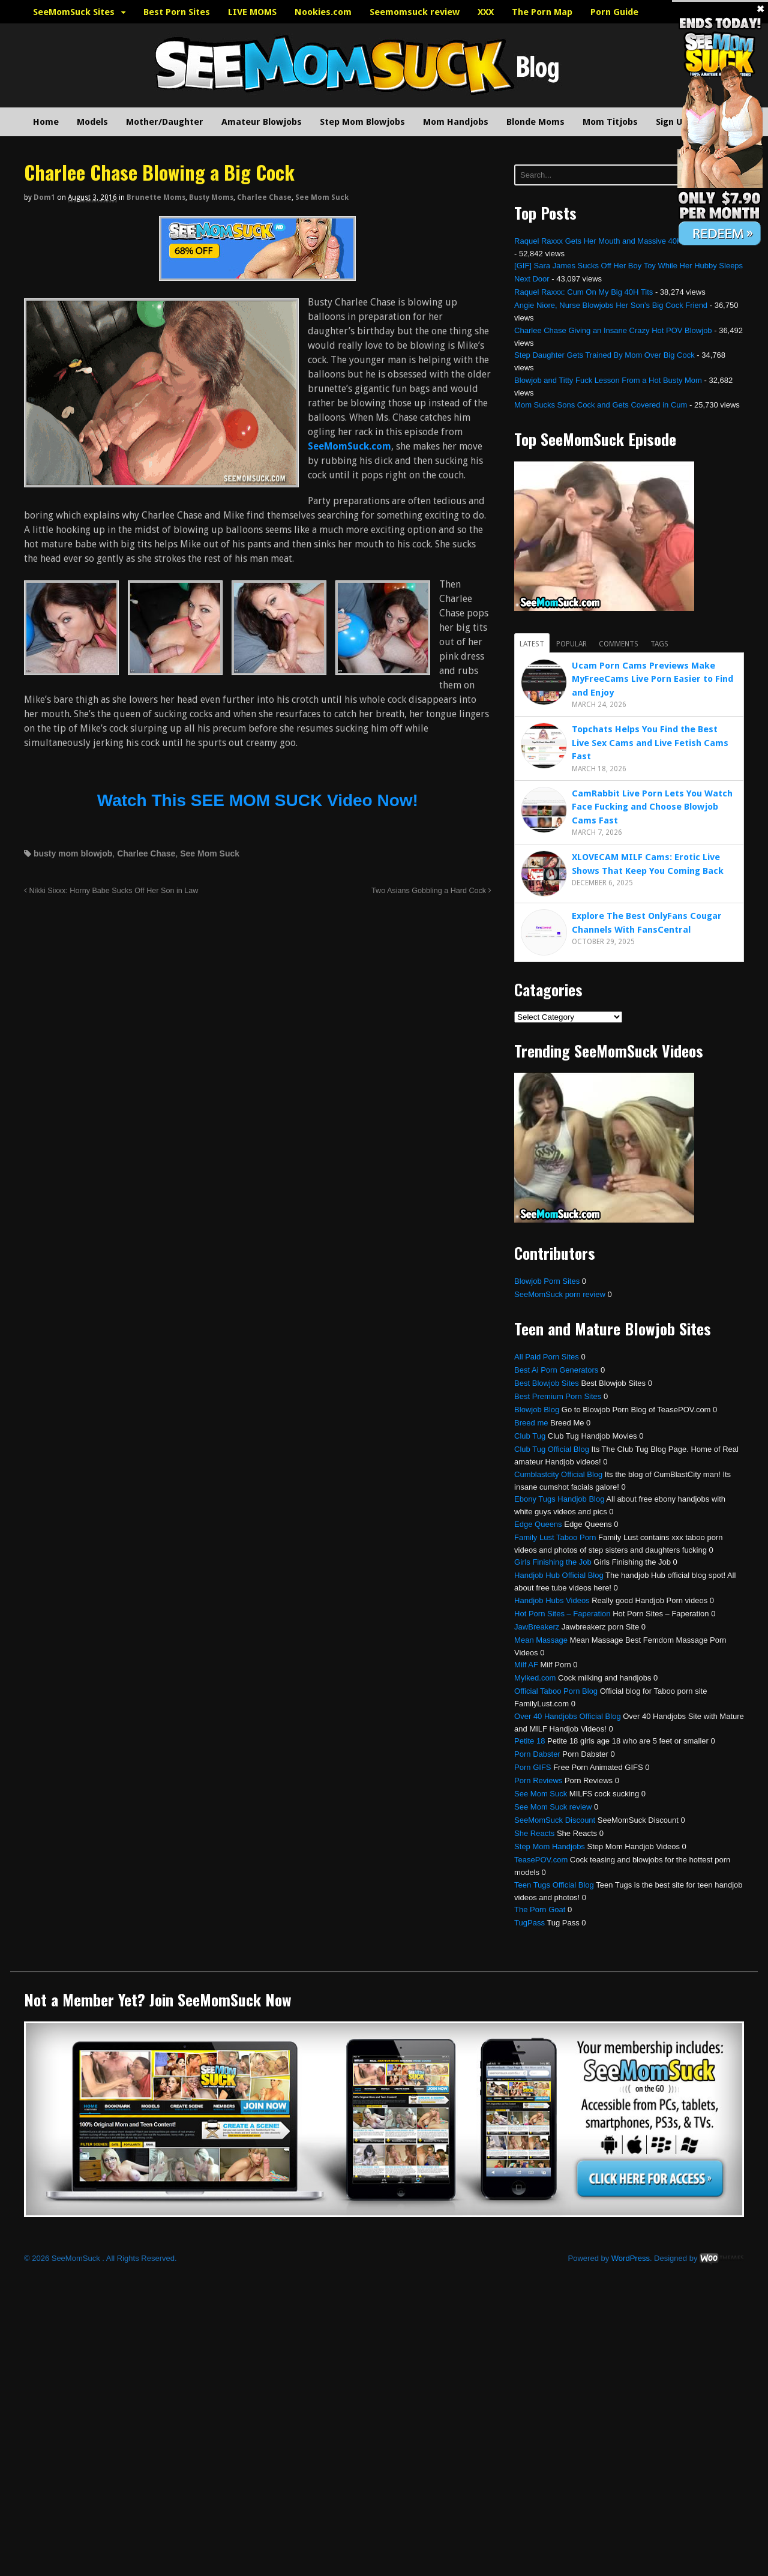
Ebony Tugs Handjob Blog (559, 1498)
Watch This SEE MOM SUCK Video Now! (257, 800)
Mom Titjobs (610, 121)
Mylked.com (535, 1677)
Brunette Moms (156, 197)
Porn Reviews (538, 1780)
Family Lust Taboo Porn (555, 1537)
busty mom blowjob (73, 853)
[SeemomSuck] (257, 273)
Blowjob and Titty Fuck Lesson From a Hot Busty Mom (608, 380)
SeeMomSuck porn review (559, 1294)
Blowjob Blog (536, 1409)
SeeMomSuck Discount (554, 1820)
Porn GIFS (532, 1767)
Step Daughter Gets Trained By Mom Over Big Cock (604, 355)
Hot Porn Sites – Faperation (562, 1613)
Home (46, 121)
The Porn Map (542, 12)
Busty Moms (211, 197)
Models (92, 121)
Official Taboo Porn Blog (556, 1691)
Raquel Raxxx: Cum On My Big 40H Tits (583, 291)
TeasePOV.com (541, 1859)
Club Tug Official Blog (551, 1449)
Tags (659, 644)
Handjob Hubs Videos (552, 1600)
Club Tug (529, 1435)
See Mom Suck (322, 197)
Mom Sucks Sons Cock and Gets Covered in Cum (600, 404)
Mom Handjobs (455, 121)
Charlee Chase (264, 197)
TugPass (529, 1922)
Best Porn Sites (176, 12)
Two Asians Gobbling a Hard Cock (431, 890)
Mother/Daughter (164, 121)
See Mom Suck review (553, 1806)
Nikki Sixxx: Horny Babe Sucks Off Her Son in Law (111, 890)
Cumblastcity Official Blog (558, 1474)
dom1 (44, 197)
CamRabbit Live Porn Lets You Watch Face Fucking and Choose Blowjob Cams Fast (652, 807)
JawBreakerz (536, 1626)
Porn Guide (614, 12)
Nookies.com (323, 12)
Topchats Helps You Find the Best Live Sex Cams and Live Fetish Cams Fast (650, 743)
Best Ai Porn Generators (556, 1369)
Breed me (531, 1422)
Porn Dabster (537, 1754)
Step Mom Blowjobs (362, 121)
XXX (486, 12)
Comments (618, 644)
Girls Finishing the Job (553, 1561)
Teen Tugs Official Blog (554, 1884)
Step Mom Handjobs (549, 1846)
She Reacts (534, 1833)
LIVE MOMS (252, 12)
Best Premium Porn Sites (557, 1396)
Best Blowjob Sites (546, 1383)
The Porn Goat (539, 1909)
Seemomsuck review (415, 12)
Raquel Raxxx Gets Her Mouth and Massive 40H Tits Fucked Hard (628, 240)
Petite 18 (529, 1740)
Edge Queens (538, 1524)
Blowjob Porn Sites (547, 1281)
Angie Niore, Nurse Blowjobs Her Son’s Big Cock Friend (610, 305)
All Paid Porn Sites (546, 1356)
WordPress (630, 2258)
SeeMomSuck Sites (74, 12)
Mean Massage (541, 1640)
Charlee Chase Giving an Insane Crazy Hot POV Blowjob (613, 330)
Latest (532, 644)
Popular (571, 644)
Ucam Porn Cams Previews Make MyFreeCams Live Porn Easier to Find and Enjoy (652, 679)
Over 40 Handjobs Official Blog (567, 1716)
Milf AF (526, 1664)
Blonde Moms (535, 121)
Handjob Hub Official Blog (559, 1575)
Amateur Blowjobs (261, 121)
